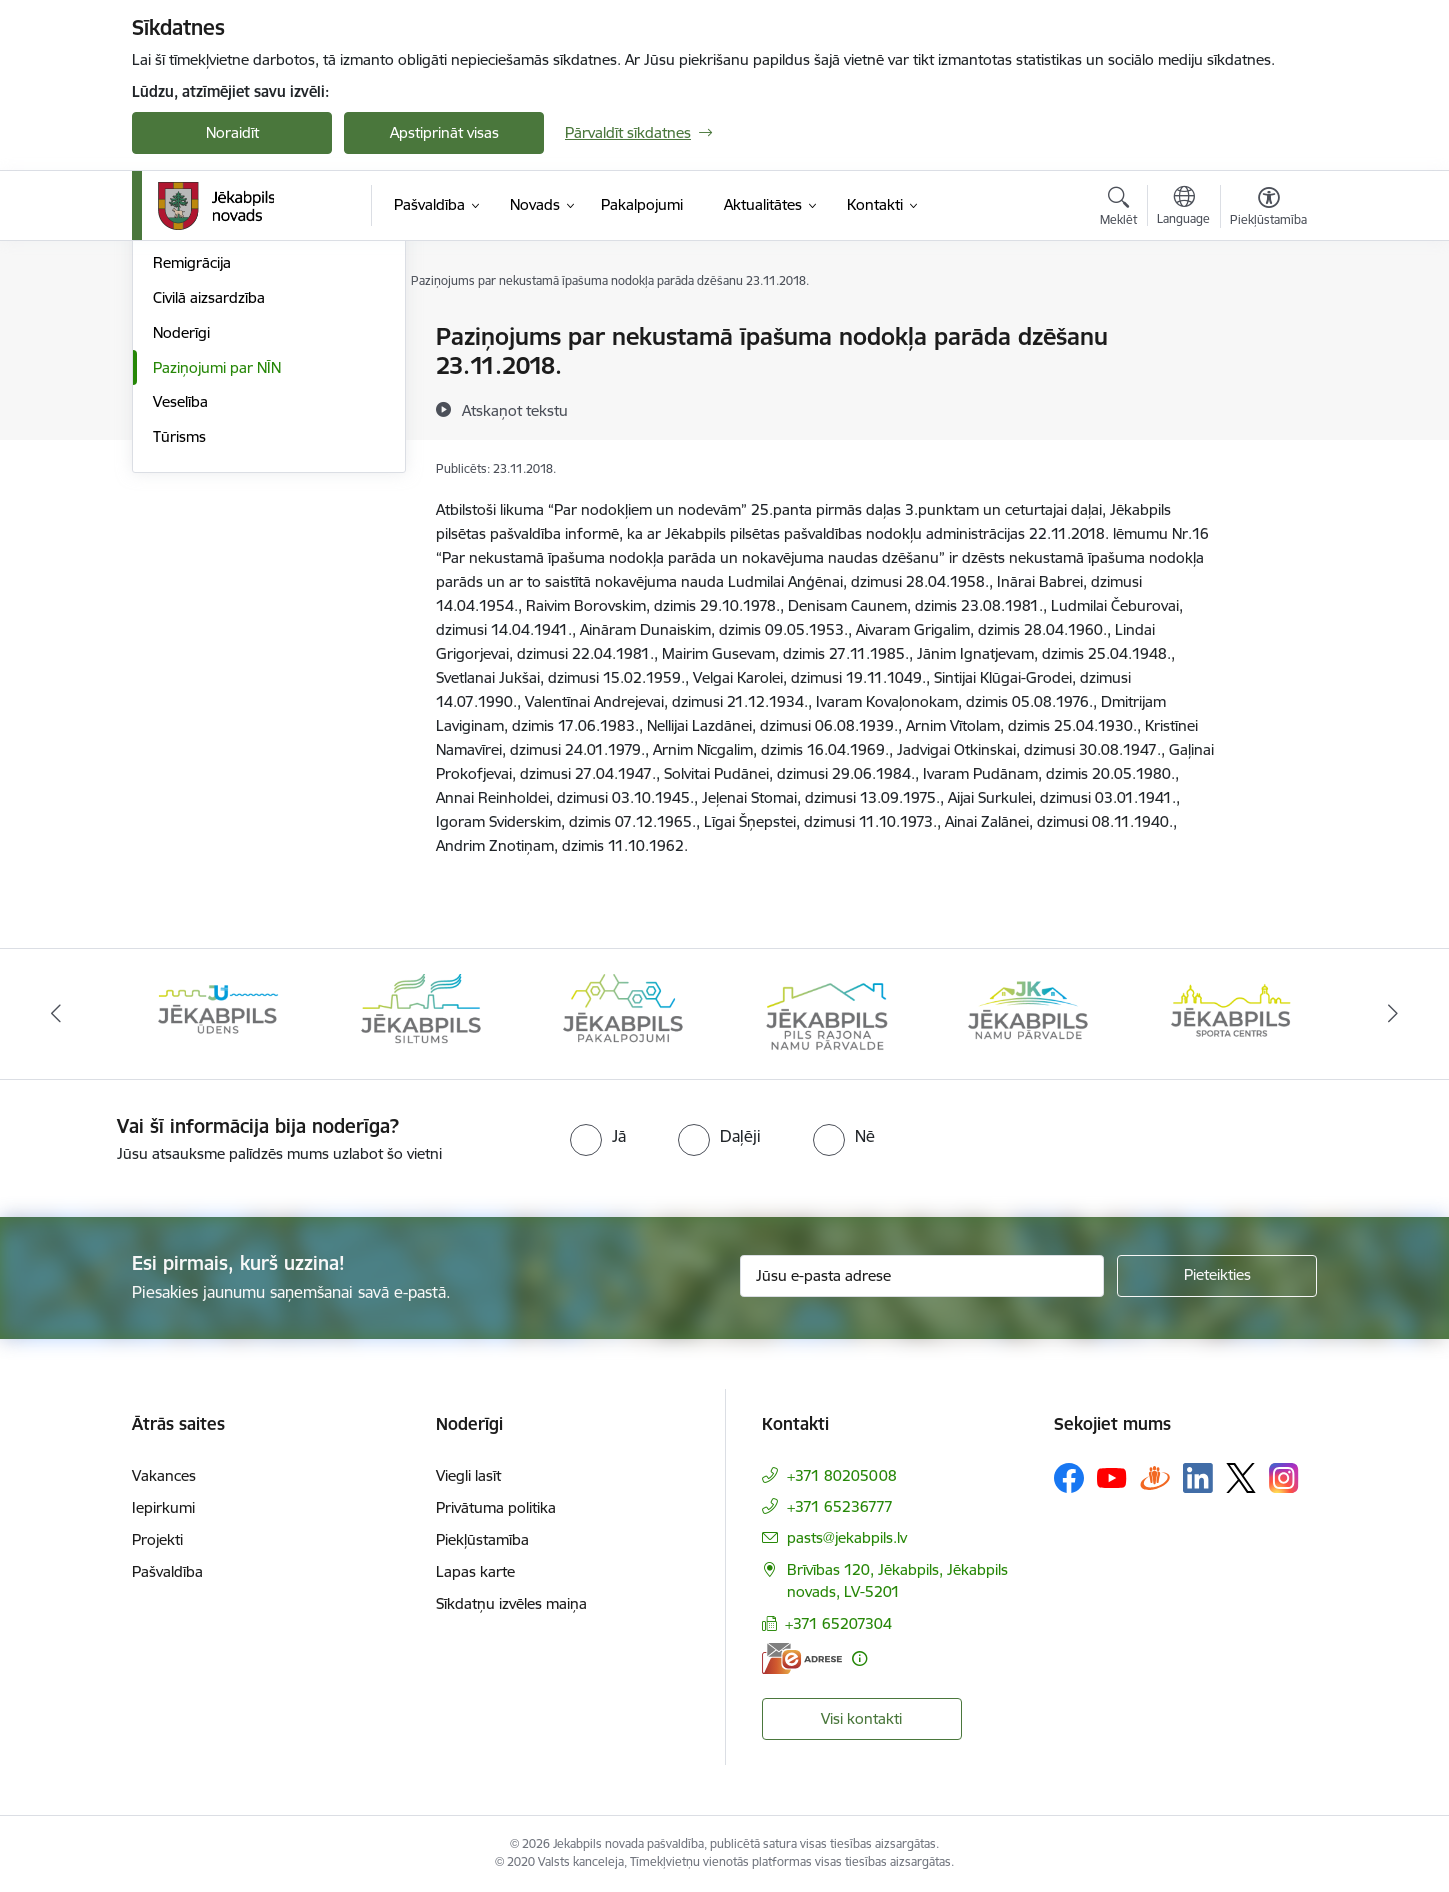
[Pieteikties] (1217, 1276)
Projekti (157, 1539)
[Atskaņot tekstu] (515, 410)
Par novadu (192, 337)
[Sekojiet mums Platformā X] (1241, 1478)
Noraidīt (232, 132)
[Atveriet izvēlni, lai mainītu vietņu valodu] (1183, 208)
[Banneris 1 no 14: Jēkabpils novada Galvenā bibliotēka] (218, 1012)
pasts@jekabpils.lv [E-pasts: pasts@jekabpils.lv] (847, 1537)
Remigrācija (192, 476)
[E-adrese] (802, 1658)
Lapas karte (475, 1571)
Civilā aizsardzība (209, 511)
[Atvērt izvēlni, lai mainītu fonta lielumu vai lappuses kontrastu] (1268, 209)
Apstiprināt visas (444, 132)
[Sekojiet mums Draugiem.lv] (1155, 1477)
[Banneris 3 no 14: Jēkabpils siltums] (623, 1012)
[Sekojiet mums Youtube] (1112, 1477)
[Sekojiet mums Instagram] (1284, 1477)
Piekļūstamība (482, 1539)
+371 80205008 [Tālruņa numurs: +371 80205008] (842, 1475)
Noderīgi (181, 546)
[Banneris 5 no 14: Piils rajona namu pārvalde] (1028, 1012)
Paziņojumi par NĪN (217, 581)
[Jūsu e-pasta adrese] (922, 1276)
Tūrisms (179, 650)
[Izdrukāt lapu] (1268, 328)
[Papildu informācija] (859, 1658)
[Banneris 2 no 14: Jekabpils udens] (421, 1012)
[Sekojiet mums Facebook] (1069, 1478)
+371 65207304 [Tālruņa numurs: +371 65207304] (838, 1623)
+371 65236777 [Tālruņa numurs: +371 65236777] (840, 1506)
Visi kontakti (861, 1718)
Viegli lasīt (468, 1475)
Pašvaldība (167, 1571)
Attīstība (180, 407)
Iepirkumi (163, 1507)
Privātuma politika (496, 1507)
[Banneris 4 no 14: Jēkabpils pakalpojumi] (826, 1012)
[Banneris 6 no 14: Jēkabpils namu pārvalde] (1231, 1012)
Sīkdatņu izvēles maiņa (511, 1603)
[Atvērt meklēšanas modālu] (1118, 209)
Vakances (164, 1475)
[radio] (598, 1136)
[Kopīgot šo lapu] (1268, 378)
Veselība (180, 615)
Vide (167, 372)
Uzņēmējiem (194, 442)
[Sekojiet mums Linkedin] (1198, 1478)
